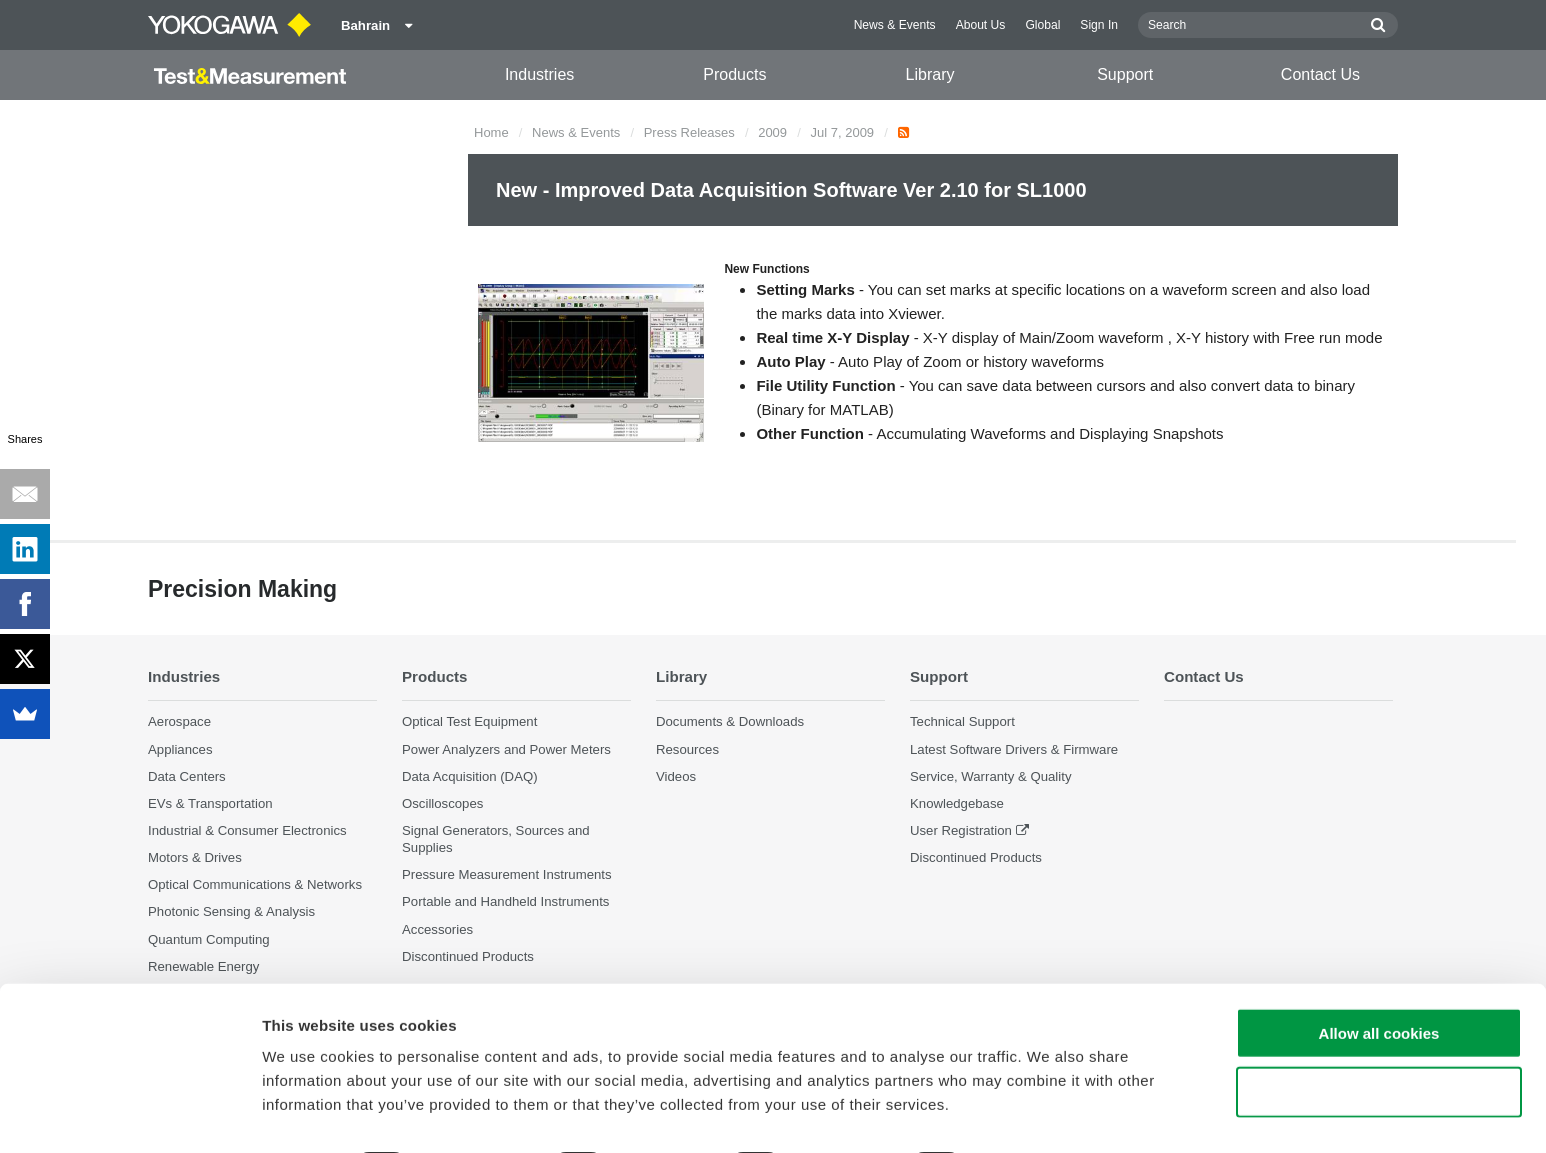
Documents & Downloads (730, 722)
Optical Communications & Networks (255, 885)
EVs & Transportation (210, 803)
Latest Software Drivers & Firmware (1014, 749)
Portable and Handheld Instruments (505, 902)
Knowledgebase (957, 803)
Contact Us (1320, 74)
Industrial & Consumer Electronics (247, 830)
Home (491, 132)
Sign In (1099, 25)
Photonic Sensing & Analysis (231, 912)
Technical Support (962, 722)
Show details (1049, 1113)
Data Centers (187, 776)
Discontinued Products (976, 858)
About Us (981, 25)
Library (930, 74)
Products (734, 74)
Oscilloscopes (442, 803)
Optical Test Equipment (469, 722)
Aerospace (179, 722)
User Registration (961, 830)
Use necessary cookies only (1379, 1036)
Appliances (180, 749)
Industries (539, 74)
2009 (772, 132)
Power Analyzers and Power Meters (506, 749)
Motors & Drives (195, 858)
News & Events (895, 25)
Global (1042, 25)
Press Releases (689, 132)
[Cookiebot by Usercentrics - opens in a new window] (129, 1114)
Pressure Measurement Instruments (507, 875)
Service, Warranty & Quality (990, 776)
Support (1125, 74)
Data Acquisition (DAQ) (470, 776)
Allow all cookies (1379, 977)
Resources (687, 749)
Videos (676, 776)
